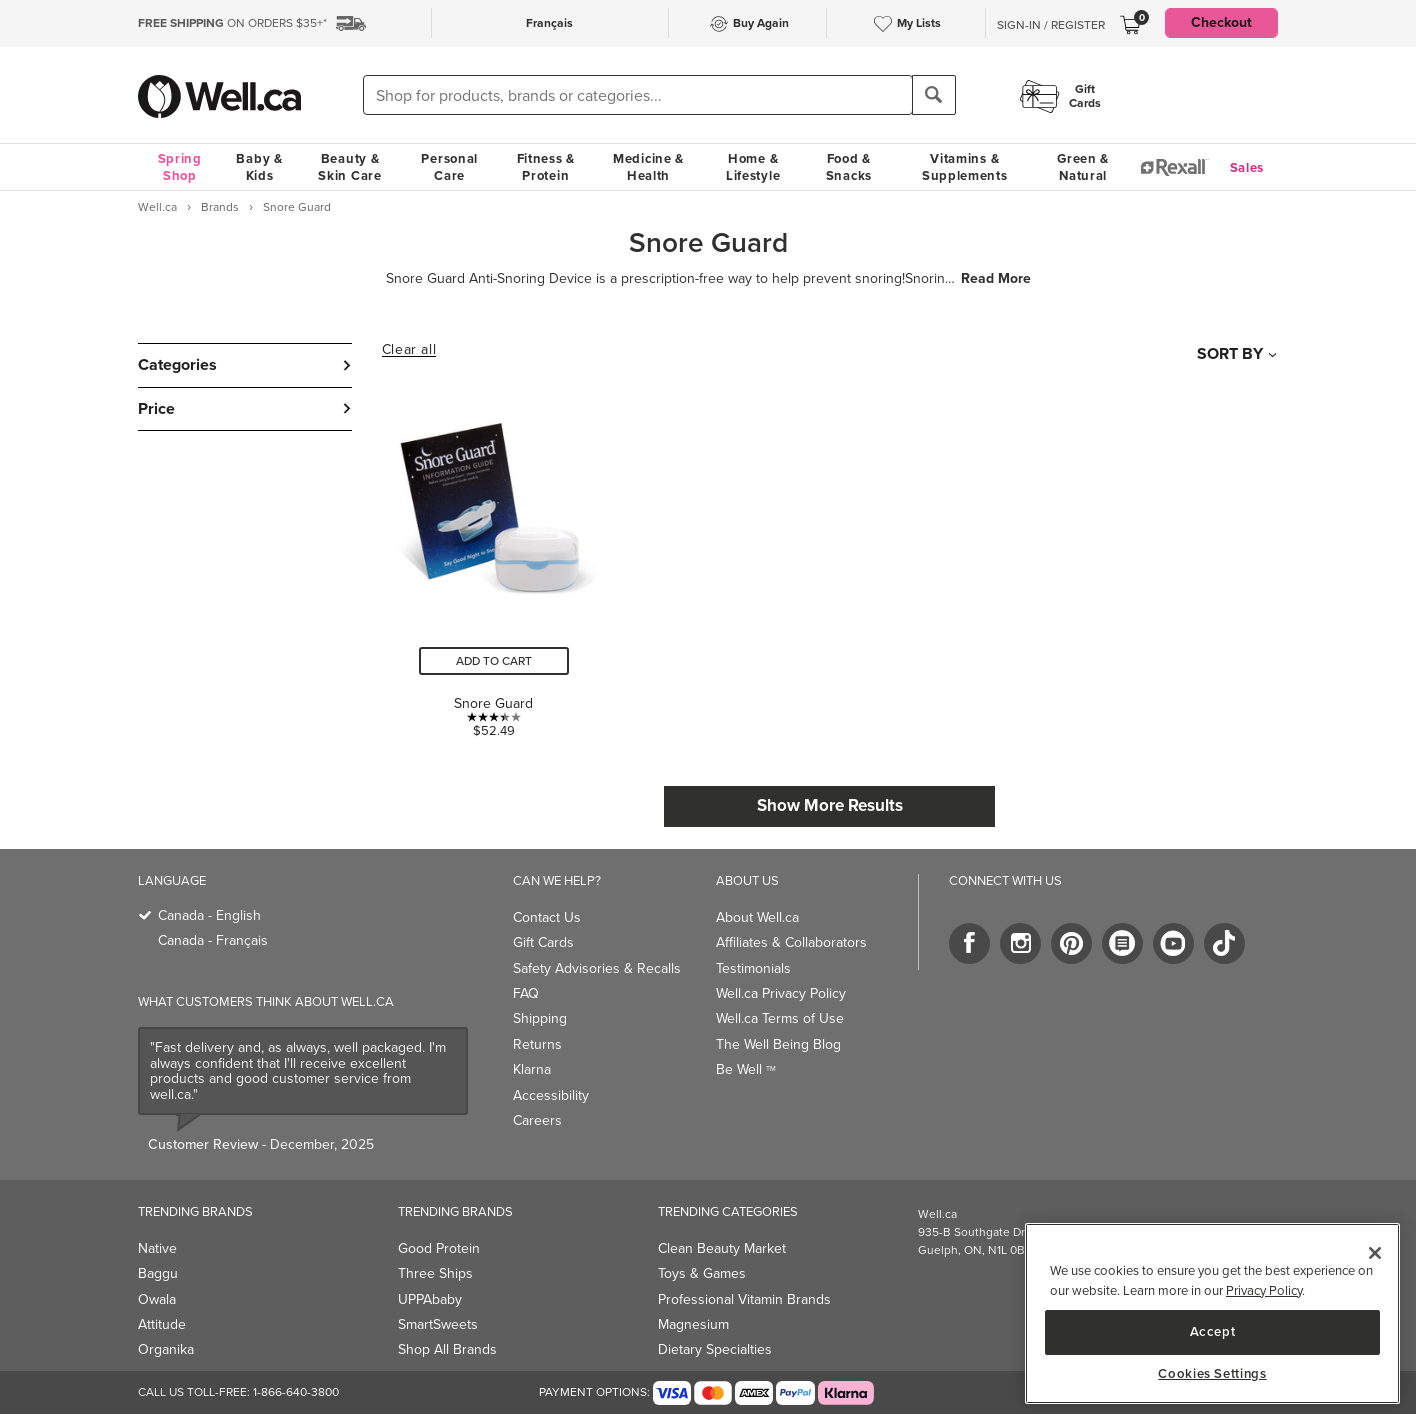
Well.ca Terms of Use (780, 1018)
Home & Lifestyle (753, 167)
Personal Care (449, 167)
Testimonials (753, 968)
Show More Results (830, 805)
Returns (537, 1044)
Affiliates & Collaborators (791, 942)
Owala (157, 1299)
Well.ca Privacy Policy (781, 993)
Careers (537, 1120)
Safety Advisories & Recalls (597, 968)
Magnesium (693, 1324)
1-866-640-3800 (296, 1392)
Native (157, 1248)
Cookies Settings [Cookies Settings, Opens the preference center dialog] (1212, 1374)
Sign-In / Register (1051, 25)
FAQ (526, 993)
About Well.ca (757, 917)
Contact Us (547, 917)
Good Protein (439, 1248)
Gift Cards (543, 942)
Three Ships (435, 1273)
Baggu (158, 1273)
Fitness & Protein (546, 167)
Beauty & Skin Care (349, 167)
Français (549, 23)
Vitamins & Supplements (965, 167)
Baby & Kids (259, 167)
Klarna (532, 1069)
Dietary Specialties (715, 1349)
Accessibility (551, 1095)
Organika (166, 1349)
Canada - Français (213, 940)
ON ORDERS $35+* (232, 23)
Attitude (162, 1324)
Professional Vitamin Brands (744, 1299)
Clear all (409, 350)
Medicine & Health (648, 167)
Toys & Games (702, 1273)
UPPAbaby (430, 1299)
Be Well (746, 1069)
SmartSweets (438, 1324)
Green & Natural (1083, 167)
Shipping (540, 1018)
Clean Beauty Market (722, 1248)
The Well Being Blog (778, 1044)
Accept (1213, 1331)
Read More (996, 279)
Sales (1247, 167)
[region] (1212, 1313)
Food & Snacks (849, 167)
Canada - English (209, 915)
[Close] (1375, 1253)
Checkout (1221, 22)
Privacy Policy (1264, 1290)
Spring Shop (180, 167)
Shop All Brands (447, 1349)
